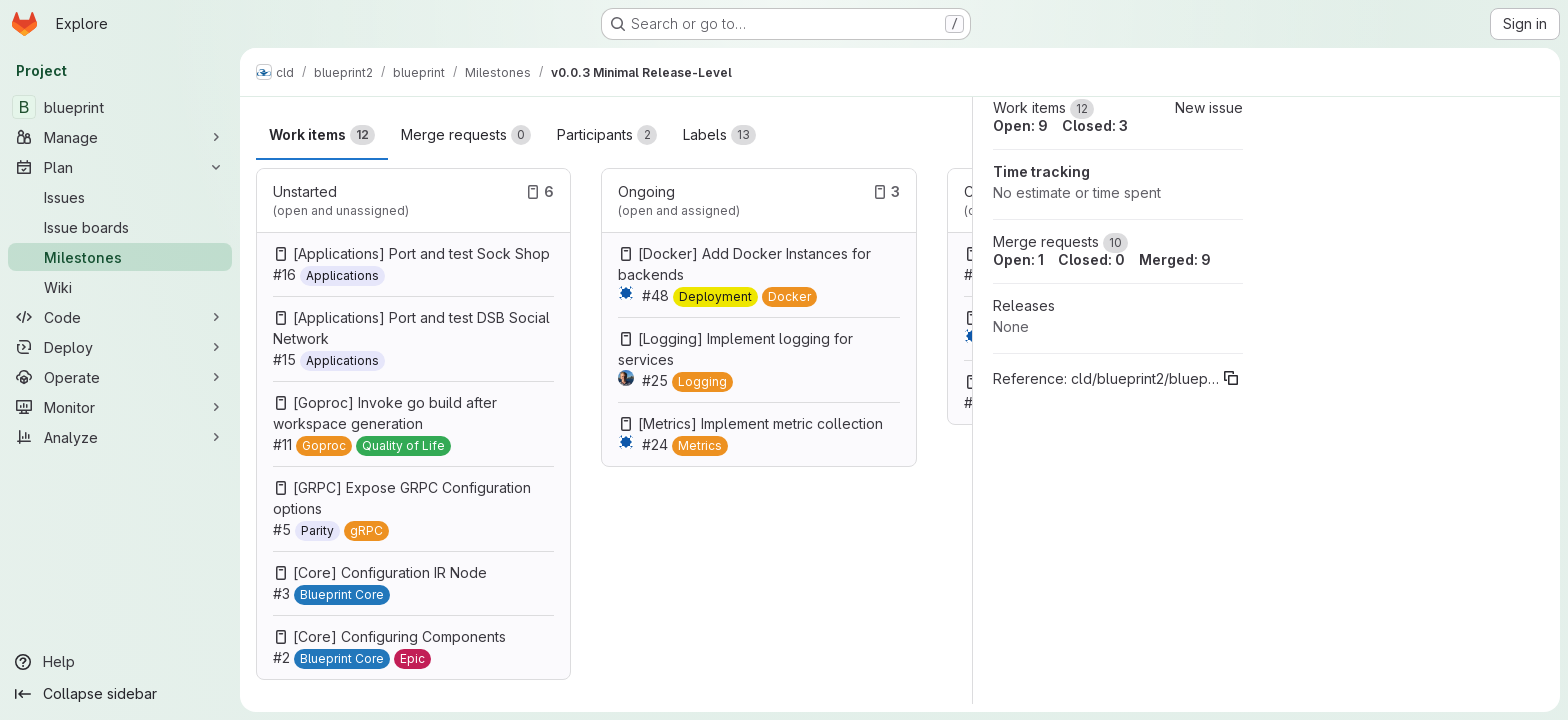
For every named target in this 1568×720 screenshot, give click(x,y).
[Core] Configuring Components (399, 636)
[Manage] (120, 137)
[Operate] (120, 377)
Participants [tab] (607, 135)
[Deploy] (120, 347)
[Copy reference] (1231, 378)
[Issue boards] (120, 227)
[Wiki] (120, 287)
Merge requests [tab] (466, 135)
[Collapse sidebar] (120, 694)
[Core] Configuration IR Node (390, 572)
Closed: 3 (1095, 125)
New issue (1209, 107)
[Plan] (120, 167)
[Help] (120, 662)
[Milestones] (120, 257)
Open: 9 (1020, 125)
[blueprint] (120, 107)
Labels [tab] (719, 135)
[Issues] (120, 197)
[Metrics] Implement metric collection (760, 423)
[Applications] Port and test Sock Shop (421, 253)
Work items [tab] (322, 135)
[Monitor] (120, 407)
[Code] (120, 317)
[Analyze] (120, 437)
